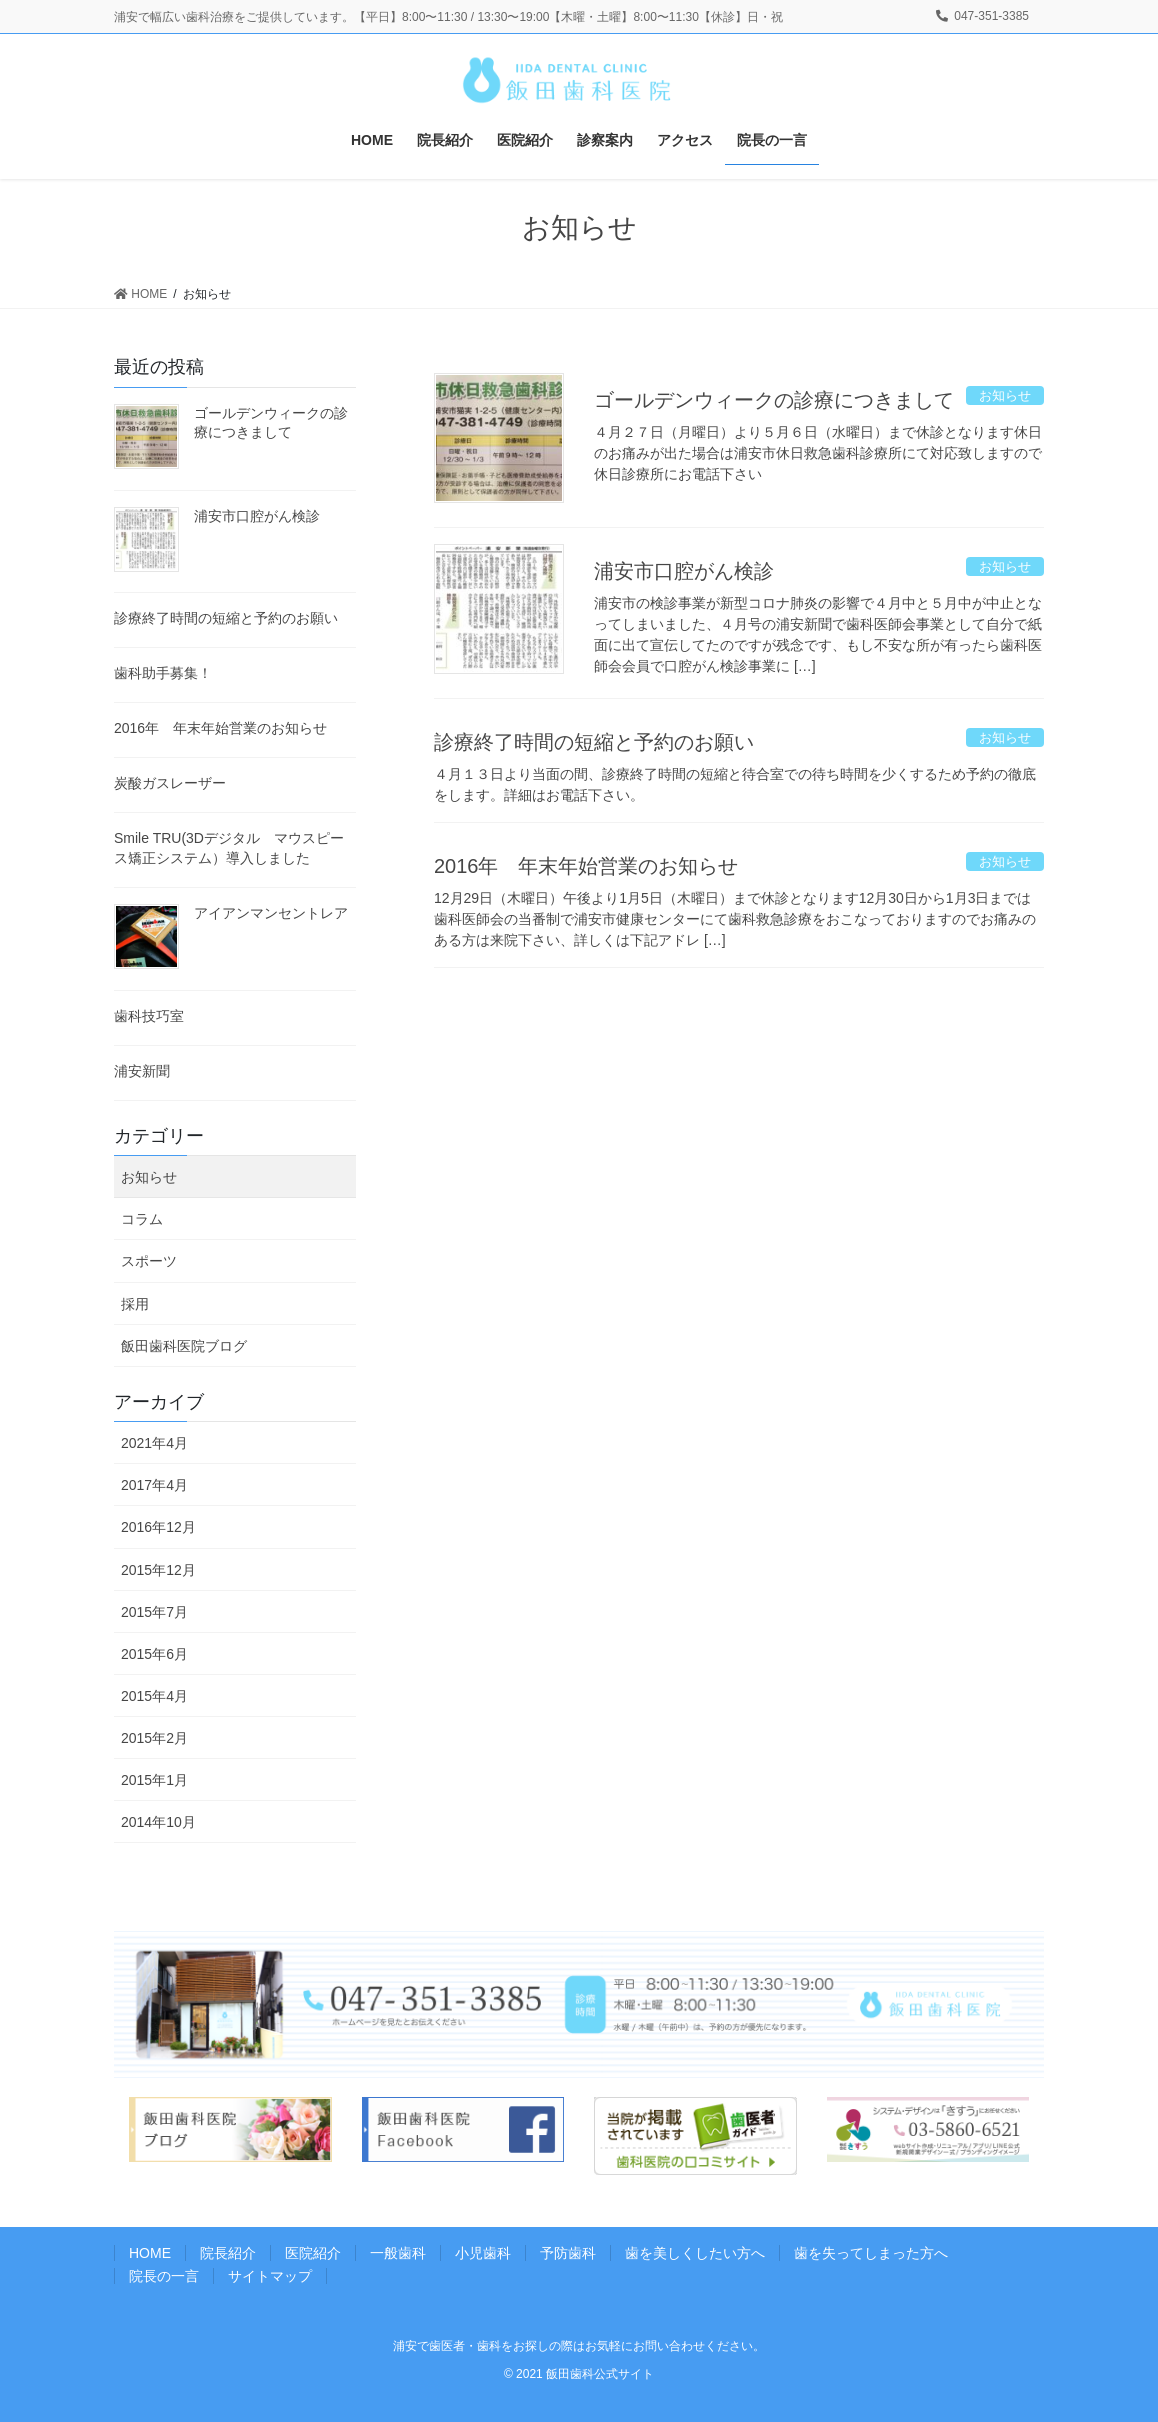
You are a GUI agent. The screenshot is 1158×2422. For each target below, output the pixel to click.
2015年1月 (154, 1780)
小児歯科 (483, 2253)
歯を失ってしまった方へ (871, 2253)
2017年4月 (154, 1485)
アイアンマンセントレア (271, 913)
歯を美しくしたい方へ (695, 2253)
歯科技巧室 (149, 1016)
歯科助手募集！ (163, 673)
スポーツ (149, 1261)
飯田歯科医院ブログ (184, 1346)
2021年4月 (154, 1443)
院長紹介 (228, 2253)
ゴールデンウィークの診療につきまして (774, 400)
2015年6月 (154, 1654)
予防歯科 (568, 2253)
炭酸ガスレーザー (170, 783)
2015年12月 (158, 1570)
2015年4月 (154, 1696)
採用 (135, 1304)
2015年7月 (154, 1612)
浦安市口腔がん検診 (684, 571)
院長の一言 (164, 2276)
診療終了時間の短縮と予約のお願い (594, 742)
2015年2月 (154, 1738)
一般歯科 (398, 2253)
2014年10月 (158, 1822)
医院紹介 (313, 2253)
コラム (142, 1219)
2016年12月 (158, 1527)
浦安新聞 (142, 1071)
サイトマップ (270, 2276)
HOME (150, 2253)
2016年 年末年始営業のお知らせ (586, 866)
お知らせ (149, 1177)
